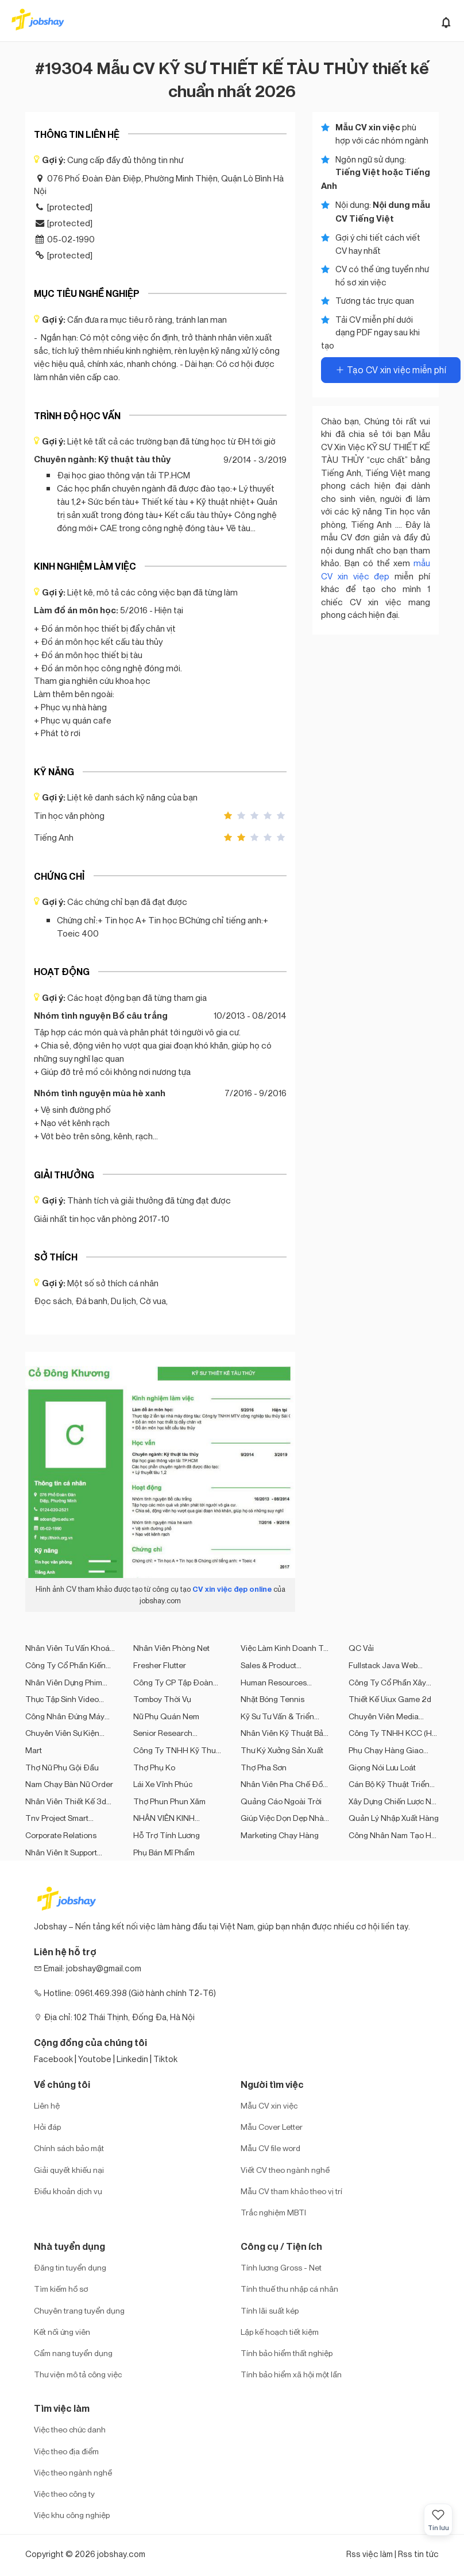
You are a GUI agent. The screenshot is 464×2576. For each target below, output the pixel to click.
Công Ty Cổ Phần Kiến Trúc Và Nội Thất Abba (65, 1665)
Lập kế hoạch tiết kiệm (280, 2332)
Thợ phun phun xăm (169, 1801)
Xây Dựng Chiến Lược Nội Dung (393, 1801)
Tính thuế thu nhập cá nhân (289, 2289)
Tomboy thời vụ (162, 1699)
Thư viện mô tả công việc (78, 2374)
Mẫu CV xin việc (269, 2105)
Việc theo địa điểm (66, 2451)
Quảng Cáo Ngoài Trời (281, 1801)
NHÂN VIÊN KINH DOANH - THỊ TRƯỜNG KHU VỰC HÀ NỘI (176, 1818)
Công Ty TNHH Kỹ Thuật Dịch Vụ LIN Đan (178, 1750)
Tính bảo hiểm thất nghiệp (286, 2353)
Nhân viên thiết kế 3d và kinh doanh (65, 1801)
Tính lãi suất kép (270, 2310)
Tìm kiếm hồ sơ (61, 2289)
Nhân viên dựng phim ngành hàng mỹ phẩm (65, 1682)
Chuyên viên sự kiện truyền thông (62, 1733)
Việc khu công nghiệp (72, 2515)
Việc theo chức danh (70, 2429)
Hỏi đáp (47, 2127)
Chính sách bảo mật (69, 2148)
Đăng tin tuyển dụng (70, 2267)
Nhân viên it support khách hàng (61, 1852)
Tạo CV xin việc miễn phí (390, 370)
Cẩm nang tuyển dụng (73, 2353)
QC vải (361, 1648)
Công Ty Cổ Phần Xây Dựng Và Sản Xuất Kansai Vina (393, 1682)
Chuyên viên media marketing (384, 1716)
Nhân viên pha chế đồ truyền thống (282, 1784)
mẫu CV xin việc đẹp (375, 569)
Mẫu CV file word (270, 2148)
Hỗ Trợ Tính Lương (166, 1835)
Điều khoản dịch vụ (68, 2191)
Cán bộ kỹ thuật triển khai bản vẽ (389, 1784)
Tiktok (165, 2059)
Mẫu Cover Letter (272, 2127)
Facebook (53, 2059)
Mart (33, 1750)
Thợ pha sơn (264, 1767)
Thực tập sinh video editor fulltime (62, 1699)
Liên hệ (47, 2105)
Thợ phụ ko (154, 1767)
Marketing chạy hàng (280, 1835)
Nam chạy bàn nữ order (69, 1784)
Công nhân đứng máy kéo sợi (65, 1716)
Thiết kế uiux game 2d (390, 1699)
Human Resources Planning (274, 1682)
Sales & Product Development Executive (282, 1665)
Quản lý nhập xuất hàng (394, 1818)
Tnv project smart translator (56, 1818)
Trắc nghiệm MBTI (273, 2212)
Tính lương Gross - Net (281, 2267)
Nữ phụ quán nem (166, 1716)
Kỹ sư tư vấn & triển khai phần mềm (277, 1716)
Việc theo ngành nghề (73, 2472)
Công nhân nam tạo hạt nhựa (393, 1835)
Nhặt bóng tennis (272, 1699)
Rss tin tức (418, 2554)
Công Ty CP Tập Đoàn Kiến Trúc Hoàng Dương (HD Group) (176, 1682)
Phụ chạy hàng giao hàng (386, 1750)
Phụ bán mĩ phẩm (164, 1852)
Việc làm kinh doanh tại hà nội (285, 1648)
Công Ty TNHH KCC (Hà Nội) (392, 1733)
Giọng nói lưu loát (382, 1767)
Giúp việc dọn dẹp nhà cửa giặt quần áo (282, 1818)
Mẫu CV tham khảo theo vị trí (291, 2191)
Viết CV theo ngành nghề (285, 2170)
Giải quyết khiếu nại (69, 2170)
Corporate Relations (60, 1835)
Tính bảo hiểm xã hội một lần (291, 2374)
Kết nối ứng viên (62, 2332)
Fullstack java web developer (383, 1665)
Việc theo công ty (64, 2494)
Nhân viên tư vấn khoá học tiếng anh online (67, 1648)
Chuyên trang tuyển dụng (79, 2310)
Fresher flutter (159, 1665)
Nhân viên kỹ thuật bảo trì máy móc (284, 1733)
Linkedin (132, 2059)
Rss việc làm (369, 2554)
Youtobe (94, 2059)
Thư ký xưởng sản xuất (282, 1750)
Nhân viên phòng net (171, 1648)
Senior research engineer (162, 1733)
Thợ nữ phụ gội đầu (62, 1767)
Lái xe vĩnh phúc (162, 1784)
